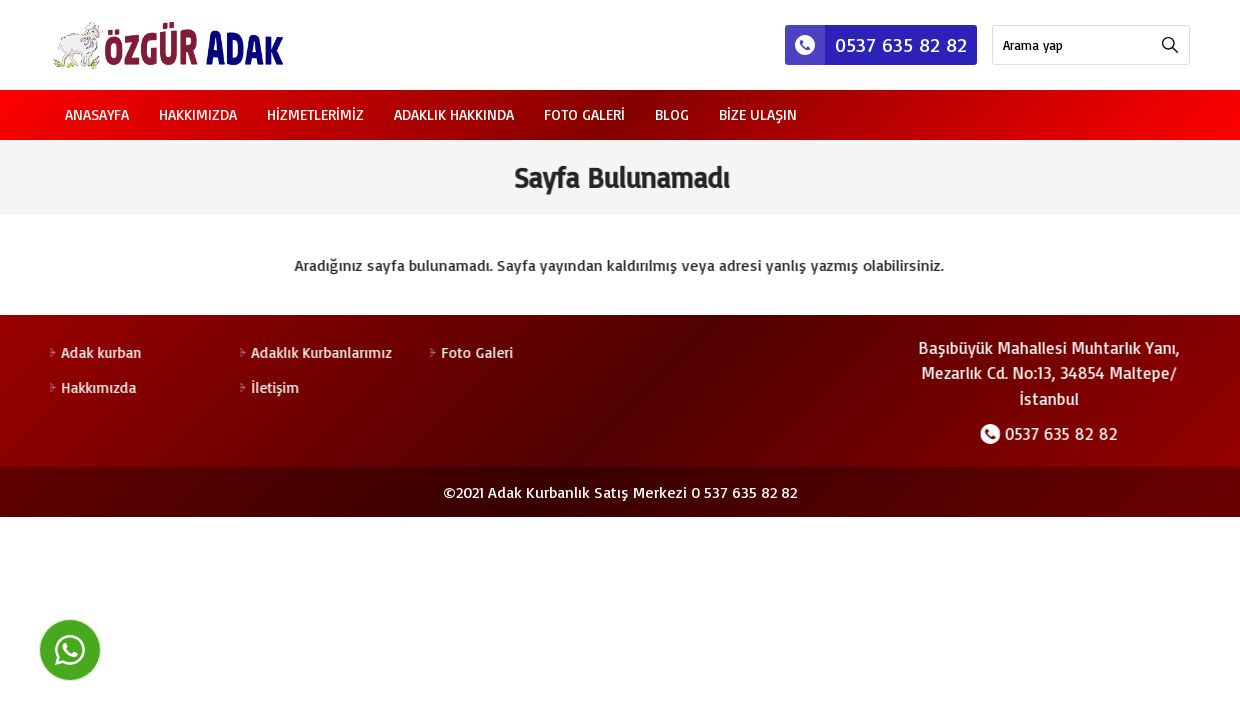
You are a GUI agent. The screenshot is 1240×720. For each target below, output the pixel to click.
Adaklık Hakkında (454, 114)
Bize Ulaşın (758, 114)
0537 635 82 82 (876, 45)
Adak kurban (100, 352)
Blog (672, 114)
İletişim (274, 387)
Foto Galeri (584, 114)
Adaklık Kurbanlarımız (320, 352)
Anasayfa (97, 114)
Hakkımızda (198, 114)
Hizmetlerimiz (315, 114)
